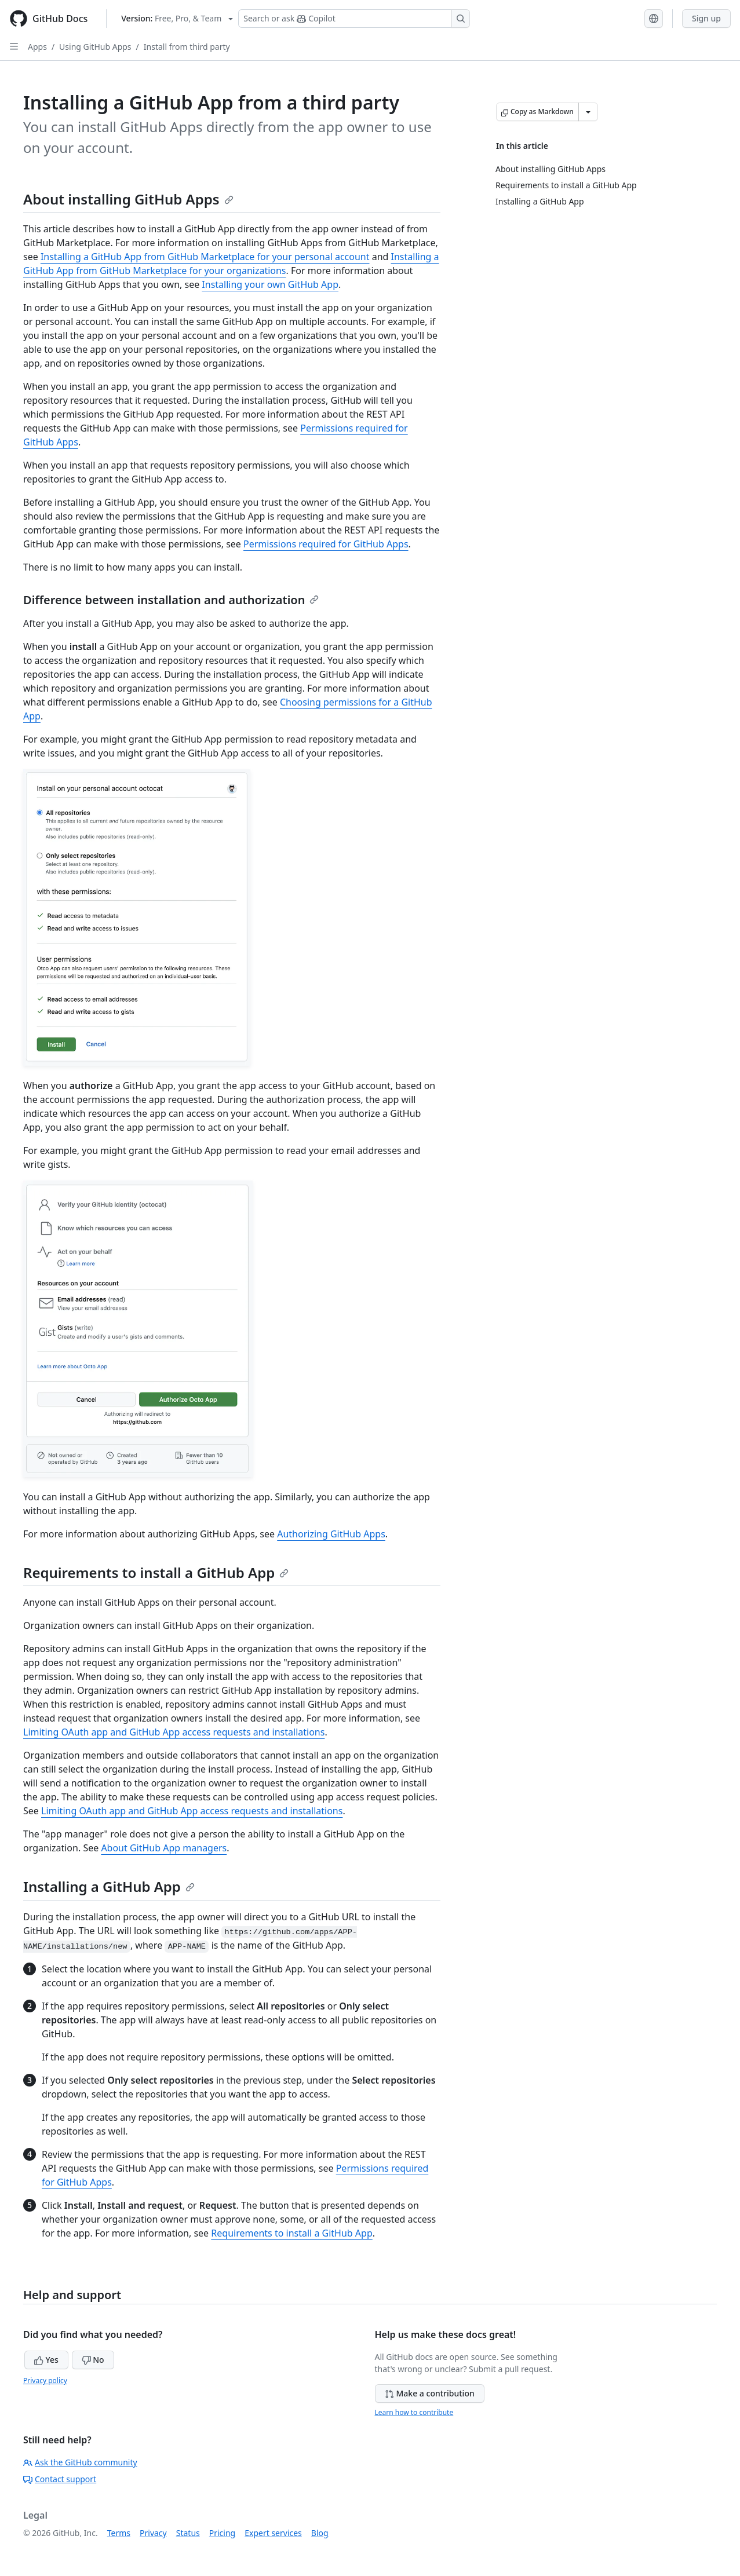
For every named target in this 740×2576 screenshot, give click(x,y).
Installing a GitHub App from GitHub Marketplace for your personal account (205, 256)
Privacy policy (45, 2380)
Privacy (153, 2532)
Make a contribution (430, 2393)
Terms (118, 2532)
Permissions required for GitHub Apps (326, 544)
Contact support (59, 2478)
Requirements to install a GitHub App (156, 1572)
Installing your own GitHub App (270, 284)
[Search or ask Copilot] (354, 18)
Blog (320, 2532)
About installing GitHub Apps (128, 199)
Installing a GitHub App (109, 1886)
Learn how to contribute (414, 2412)
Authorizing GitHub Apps (331, 1534)
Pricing (222, 2532)
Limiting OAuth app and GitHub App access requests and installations (174, 1732)
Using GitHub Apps (95, 46)
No (93, 2359)
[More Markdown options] (588, 112)
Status (188, 2532)
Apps (37, 46)
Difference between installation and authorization (171, 600)
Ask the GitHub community (80, 2462)
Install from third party (187, 46)
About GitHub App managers (164, 1847)
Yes (46, 2359)
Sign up (706, 18)
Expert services (273, 2532)
